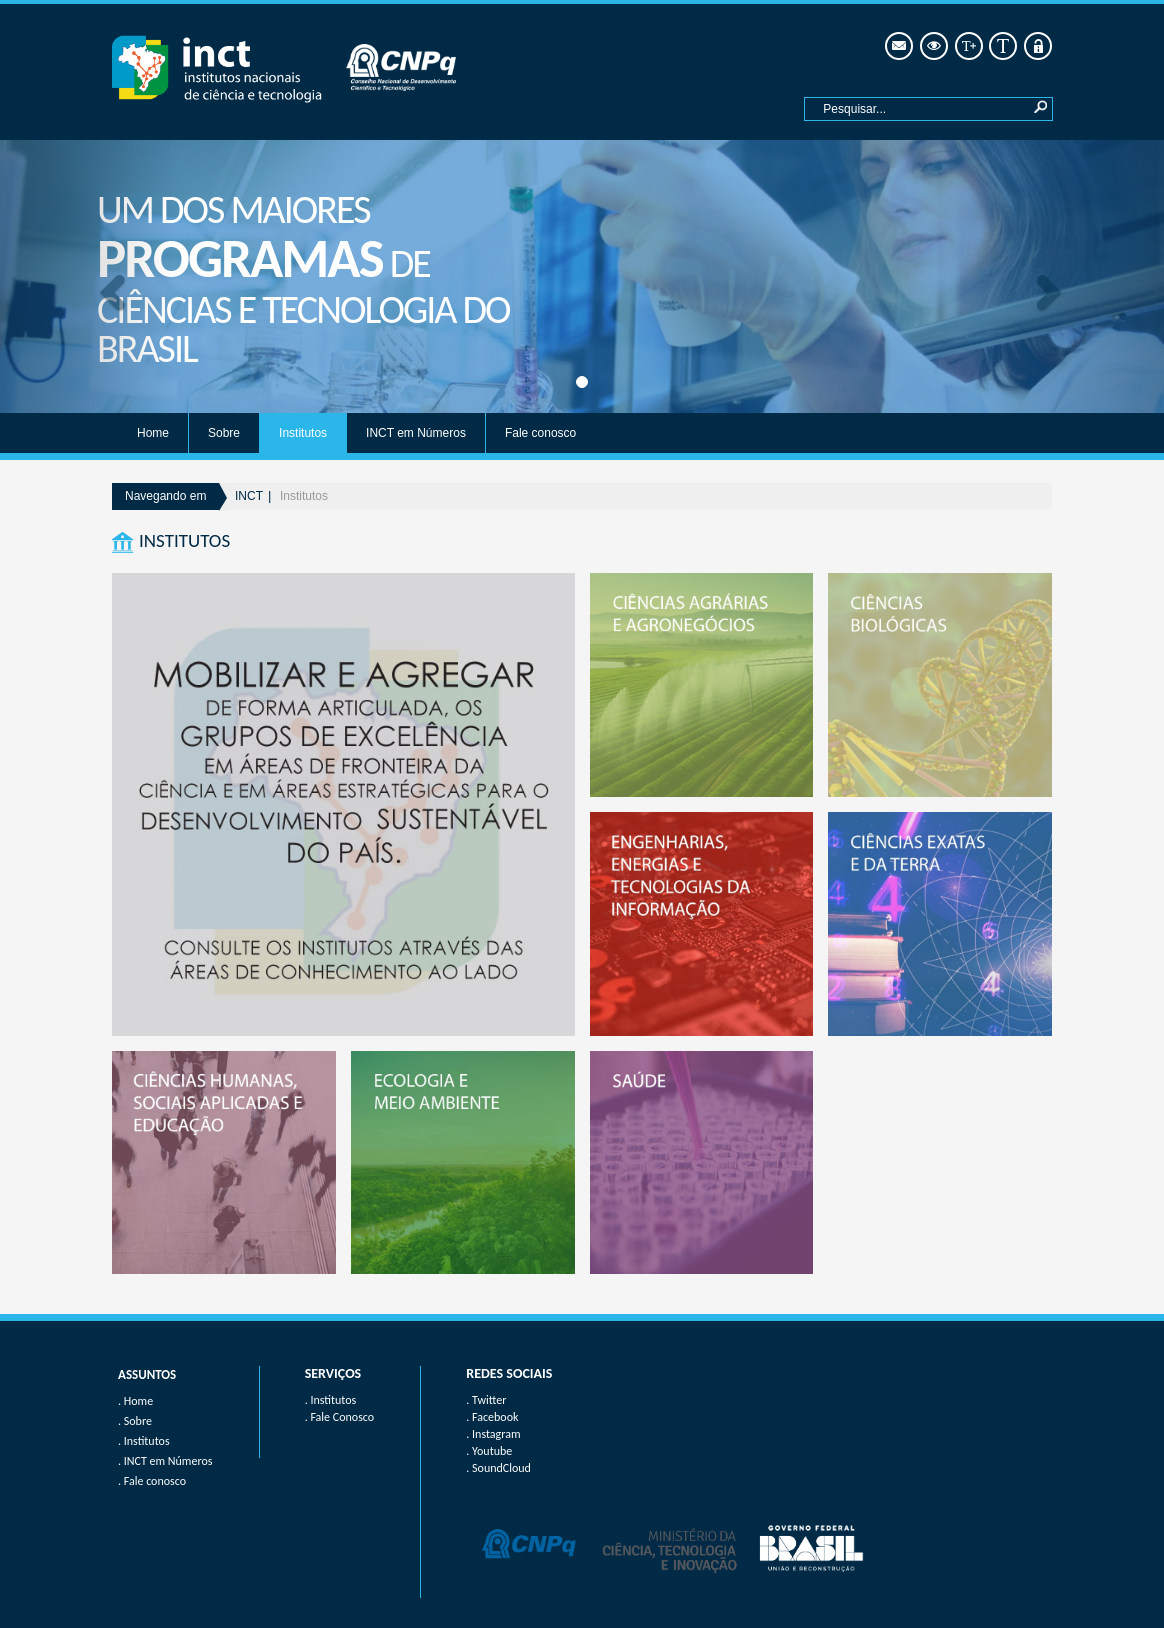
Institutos (303, 433)
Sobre (224, 433)
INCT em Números (416, 433)
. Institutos (331, 1400)
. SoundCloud (498, 1468)
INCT (249, 496)
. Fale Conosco (339, 1417)
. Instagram (493, 1434)
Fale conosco (540, 433)
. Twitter (486, 1400)
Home (153, 433)
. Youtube (489, 1451)
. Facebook (492, 1417)
